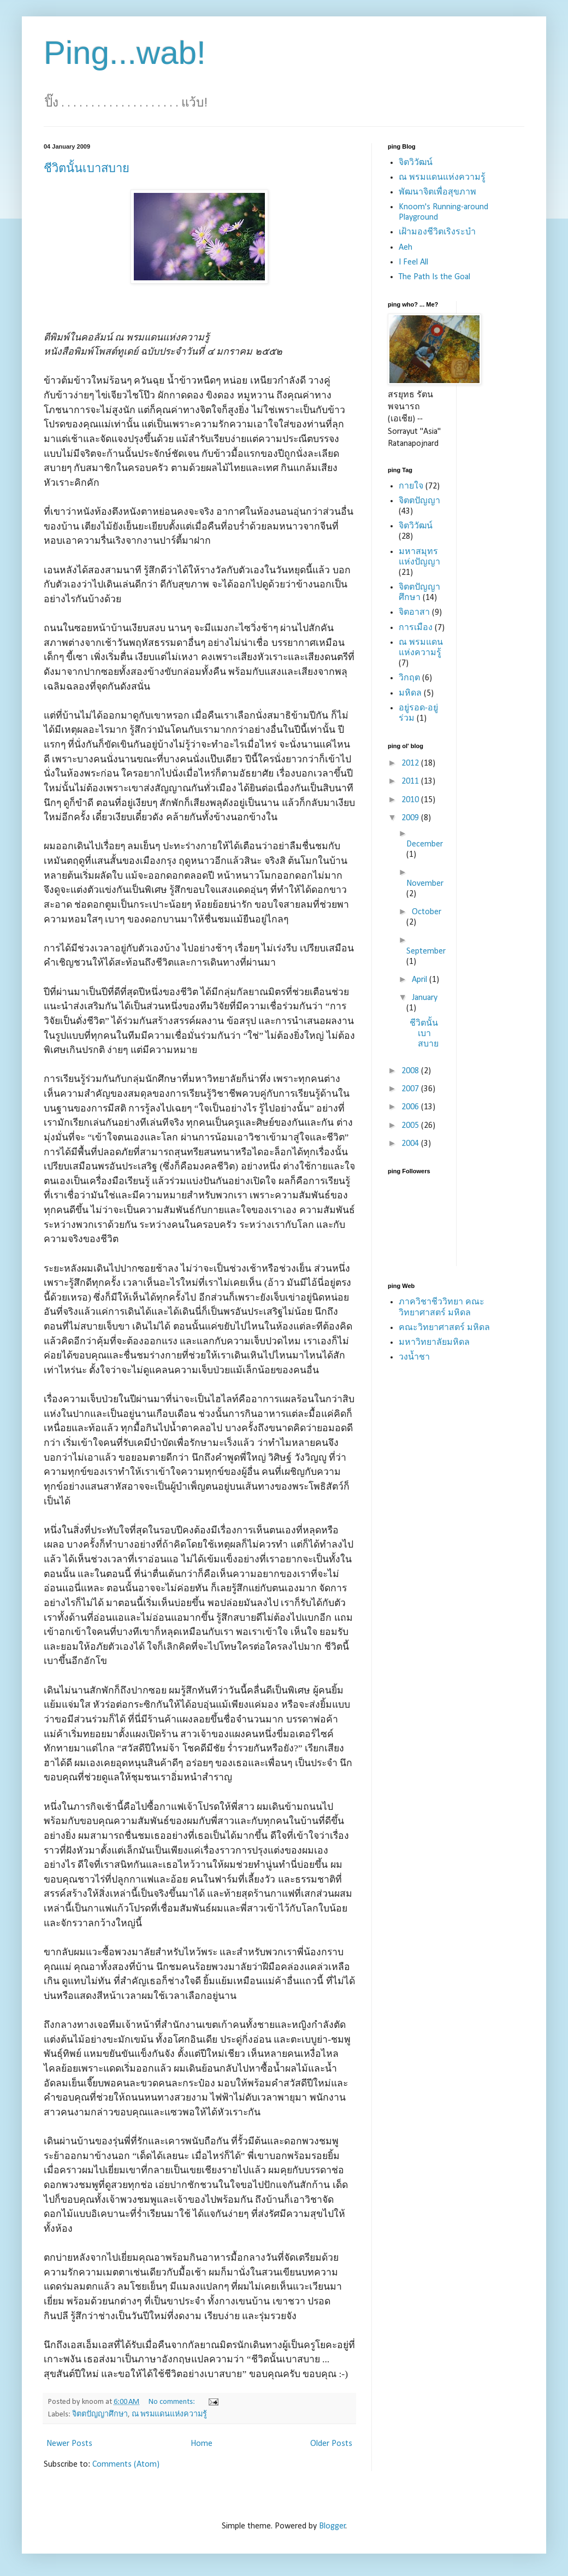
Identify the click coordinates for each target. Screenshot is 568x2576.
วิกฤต (409, 678)
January (424, 997)
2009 (411, 818)
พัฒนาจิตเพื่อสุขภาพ (437, 192)
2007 (411, 1089)
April (420, 979)
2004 (411, 1143)
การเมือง (416, 628)
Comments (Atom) (125, 2464)
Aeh (405, 247)
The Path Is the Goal (434, 277)
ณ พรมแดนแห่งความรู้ (169, 2414)
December (424, 844)
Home (201, 2443)
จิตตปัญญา (419, 501)
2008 (411, 1071)
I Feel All (413, 262)
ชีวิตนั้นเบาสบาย (86, 168)
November (424, 883)
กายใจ (411, 486)
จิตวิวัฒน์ (416, 162)
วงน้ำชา (414, 1357)
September (426, 951)
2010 (411, 800)
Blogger (332, 2526)
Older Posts (331, 2443)
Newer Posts (69, 2443)
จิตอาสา (414, 612)
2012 (411, 763)
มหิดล (410, 693)
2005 (411, 1125)
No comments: (173, 2402)
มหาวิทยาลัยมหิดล (434, 1342)
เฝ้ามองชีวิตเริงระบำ (437, 232)
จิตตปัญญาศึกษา (100, 2414)
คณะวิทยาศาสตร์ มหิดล (444, 1328)
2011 (411, 781)
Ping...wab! (125, 52)
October (426, 912)
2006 (411, 1107)
